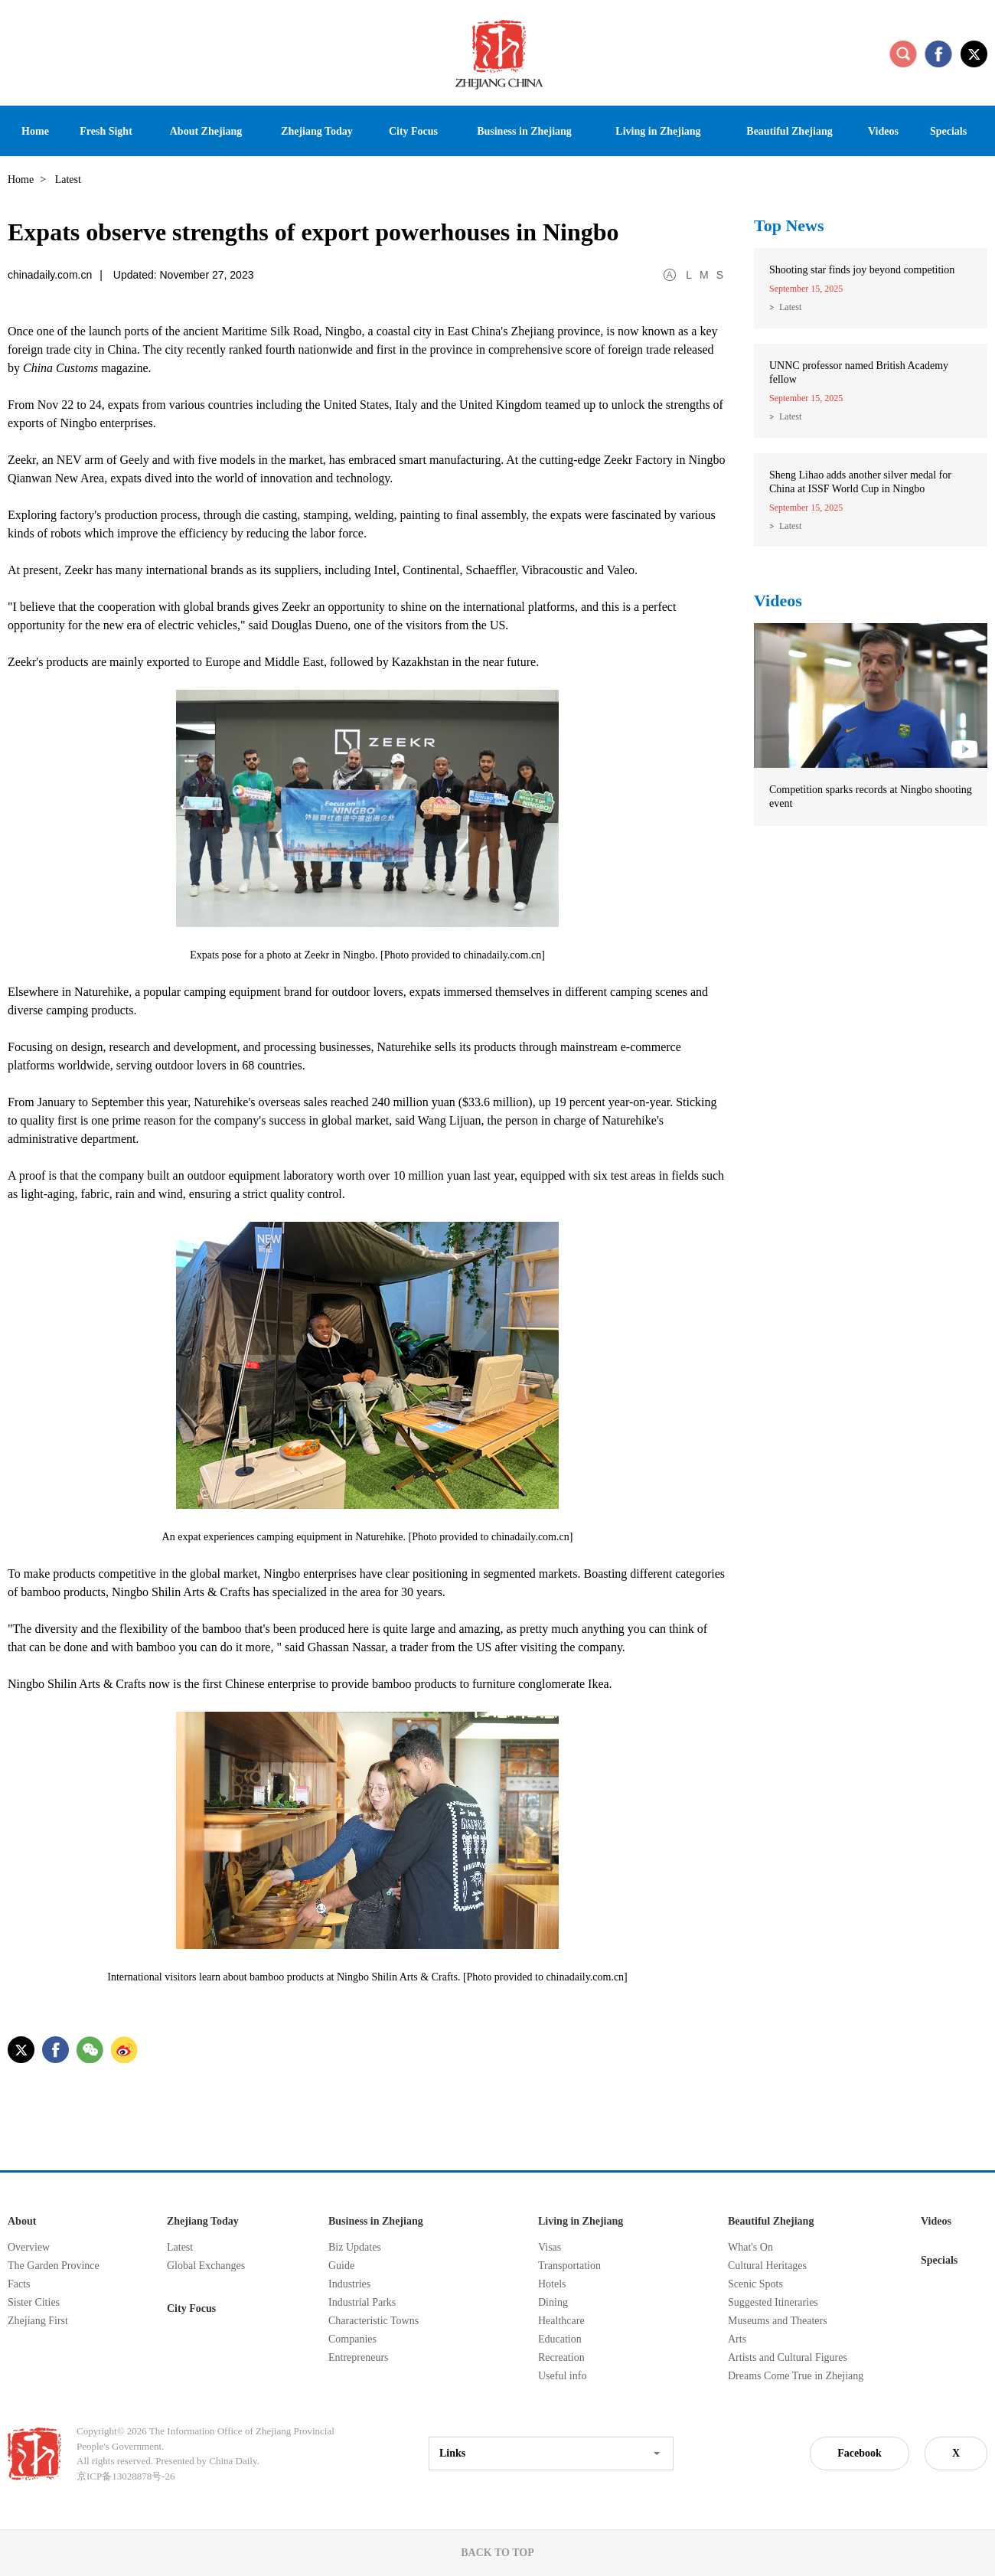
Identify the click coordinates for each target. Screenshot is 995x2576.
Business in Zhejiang (375, 2221)
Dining (553, 2302)
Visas (549, 2247)
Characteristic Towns (373, 2320)
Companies (352, 2339)
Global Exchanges (206, 2265)
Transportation (569, 2265)
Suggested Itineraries (773, 2302)
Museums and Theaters (777, 2320)
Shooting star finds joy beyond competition (861, 270)
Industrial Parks (362, 2302)
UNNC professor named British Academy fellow (858, 372)
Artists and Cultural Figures (787, 2357)
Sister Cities (34, 2302)
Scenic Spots (755, 2284)
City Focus (191, 2308)
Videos (778, 600)
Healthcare (561, 2320)
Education (560, 2339)
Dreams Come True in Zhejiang (795, 2376)
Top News (789, 225)
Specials (939, 2260)
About (22, 2221)
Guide (341, 2265)
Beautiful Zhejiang (771, 2221)
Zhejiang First (38, 2320)
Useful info (562, 2376)
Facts (19, 2284)
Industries (349, 2284)
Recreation (561, 2357)
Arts (737, 2339)
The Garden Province (54, 2265)
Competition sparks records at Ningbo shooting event (870, 796)
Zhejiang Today (203, 2221)
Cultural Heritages (767, 2265)
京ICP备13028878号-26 (126, 2476)
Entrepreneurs (358, 2357)
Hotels (552, 2284)
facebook (938, 53)
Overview (29, 2247)
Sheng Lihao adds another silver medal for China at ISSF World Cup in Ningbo (860, 482)
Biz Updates (354, 2247)
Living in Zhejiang (580, 2221)
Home (21, 179)
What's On (750, 2247)
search (903, 53)
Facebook (859, 2453)
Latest (790, 307)
